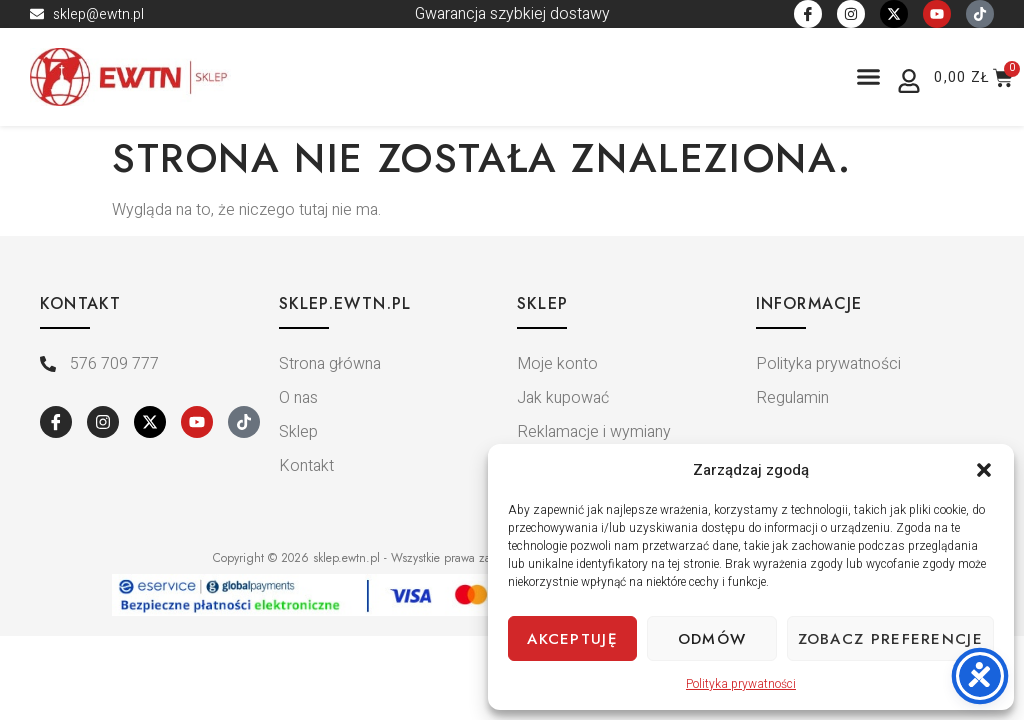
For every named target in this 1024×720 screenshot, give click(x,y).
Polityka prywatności (741, 684)
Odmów (712, 639)
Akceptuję (572, 639)
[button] (984, 470)
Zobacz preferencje (890, 639)
